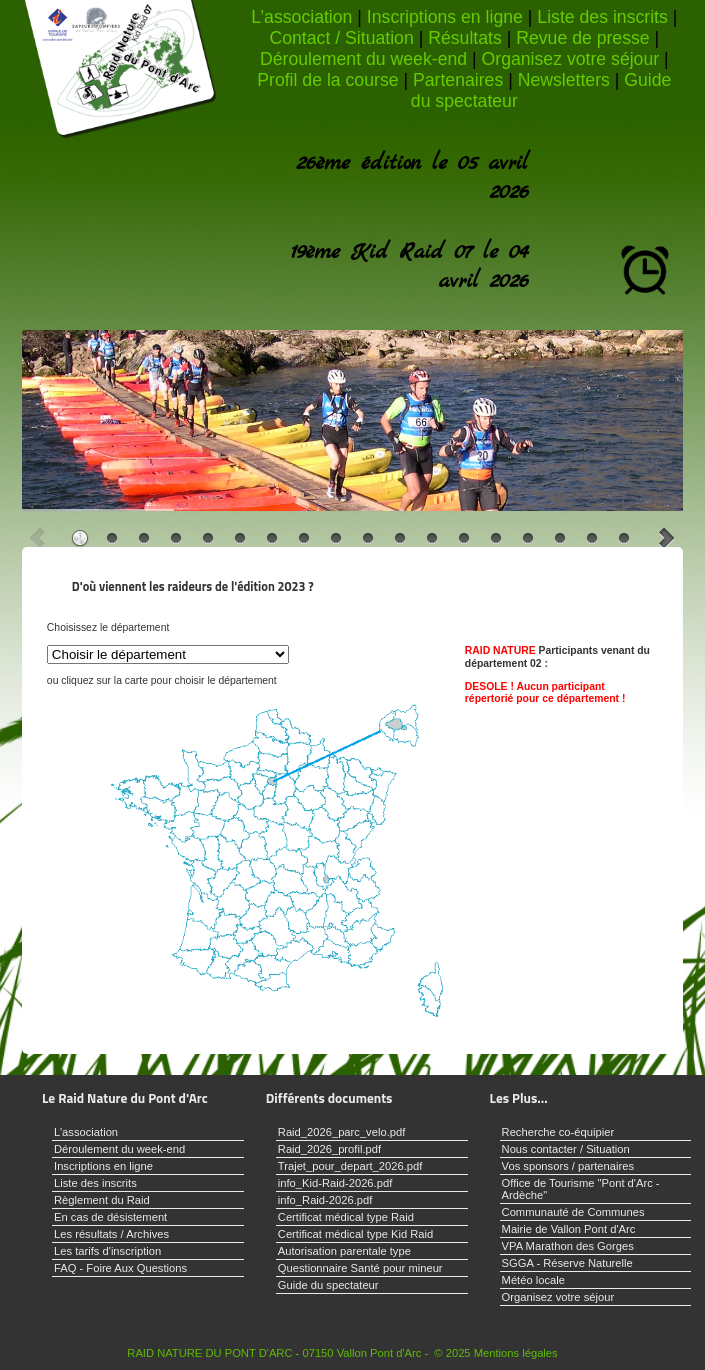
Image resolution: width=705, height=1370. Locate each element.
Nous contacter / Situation (566, 1149)
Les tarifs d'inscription (107, 1251)
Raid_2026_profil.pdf (329, 1149)
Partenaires (458, 80)
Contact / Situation (341, 38)
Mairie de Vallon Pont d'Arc (569, 1229)
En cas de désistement (110, 1217)
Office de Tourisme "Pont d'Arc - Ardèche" (581, 1189)
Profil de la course (327, 80)
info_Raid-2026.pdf (325, 1200)
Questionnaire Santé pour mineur (360, 1268)
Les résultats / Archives (111, 1234)
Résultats (465, 38)
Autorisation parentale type (344, 1251)
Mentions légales (516, 1353)
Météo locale (533, 1280)
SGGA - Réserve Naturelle (567, 1263)
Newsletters (564, 80)
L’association (301, 17)
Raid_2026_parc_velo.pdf (342, 1132)
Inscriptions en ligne (445, 17)
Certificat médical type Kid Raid (355, 1234)
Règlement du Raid (102, 1200)
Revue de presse (582, 38)
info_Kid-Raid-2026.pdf (335, 1183)
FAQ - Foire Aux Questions (120, 1268)
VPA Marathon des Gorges (568, 1246)
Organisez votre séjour (571, 59)
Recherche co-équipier (558, 1132)
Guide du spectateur (328, 1285)
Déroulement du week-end (363, 59)
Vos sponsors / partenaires (568, 1166)
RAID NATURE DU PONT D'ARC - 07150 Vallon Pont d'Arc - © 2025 (298, 1353)
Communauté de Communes (573, 1212)
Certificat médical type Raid (346, 1217)
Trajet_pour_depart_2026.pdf (350, 1166)
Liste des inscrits (602, 17)
